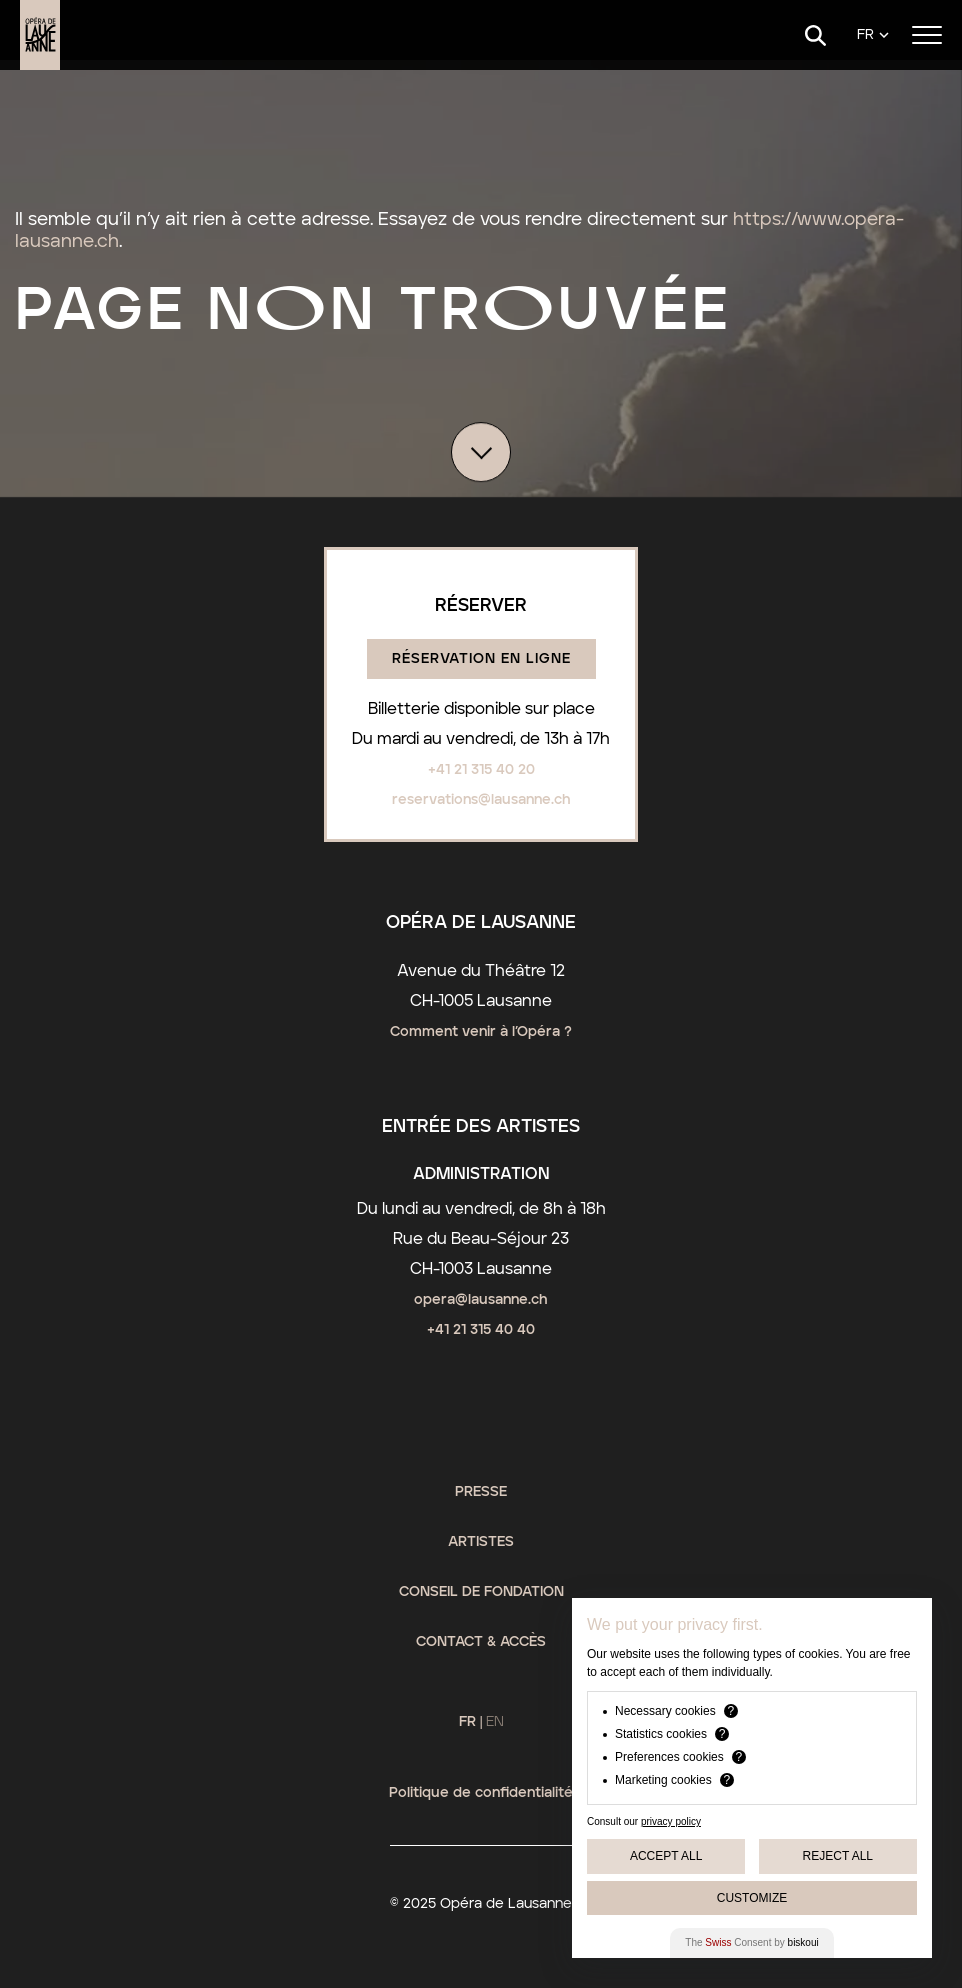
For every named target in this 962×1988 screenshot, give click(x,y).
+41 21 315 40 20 (481, 770)
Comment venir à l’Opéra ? (481, 1032)
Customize (752, 1898)
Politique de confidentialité (481, 1793)
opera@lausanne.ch (481, 1300)
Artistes (481, 1542)
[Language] (873, 35)
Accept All (666, 1856)
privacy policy (671, 1821)
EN (495, 1722)
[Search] (815, 35)
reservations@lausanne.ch (481, 800)
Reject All (838, 1856)
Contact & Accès (481, 1642)
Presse (481, 1492)
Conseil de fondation (481, 1592)
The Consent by (751, 1942)
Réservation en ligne (481, 659)
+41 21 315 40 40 (481, 1330)
